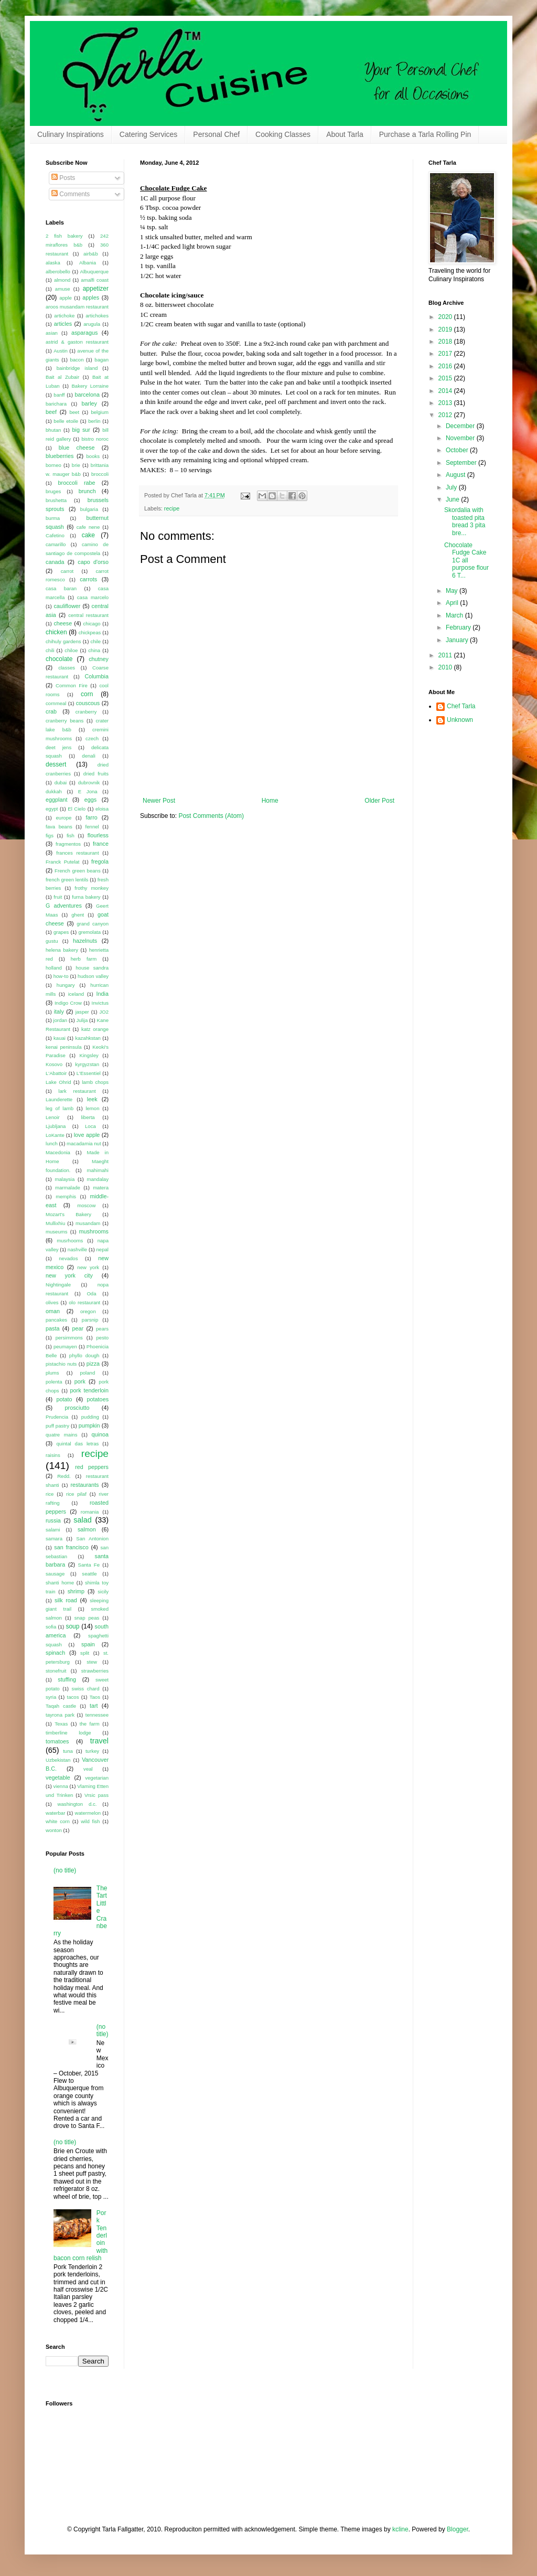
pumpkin (89, 1425)
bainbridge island (77, 368)
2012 (446, 415)
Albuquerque (94, 271)
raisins (53, 1455)
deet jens (58, 747)
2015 (446, 378)
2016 (446, 366)
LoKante (55, 1135)
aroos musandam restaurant (77, 307)
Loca (90, 1126)
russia (53, 1520)
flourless (98, 835)
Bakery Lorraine (90, 386)
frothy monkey (91, 888)
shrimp (76, 1591)
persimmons (69, 1337)
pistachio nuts (61, 1364)
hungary (66, 985)
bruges (53, 491)
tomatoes (57, 1741)
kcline (400, 2529)
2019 (446, 329)
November (461, 438)
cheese (62, 623)
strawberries (95, 1671)
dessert (56, 764)
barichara (56, 404)
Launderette (59, 1099)
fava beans (59, 826)
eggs (90, 799)
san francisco (71, 1547)
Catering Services (149, 134)
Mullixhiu (55, 1223)
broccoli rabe (76, 483)
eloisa (102, 809)
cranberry (86, 712)
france (101, 843)
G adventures (64, 905)
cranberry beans (64, 720)
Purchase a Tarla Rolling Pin (425, 134)
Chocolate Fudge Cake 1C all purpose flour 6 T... (466, 560)
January (458, 640)
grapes (61, 932)
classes (66, 667)
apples (90, 297)
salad (82, 1520)
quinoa (100, 1434)
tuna (68, 1751)
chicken (56, 632)
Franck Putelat (63, 862)
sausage (55, 1574)
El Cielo (76, 809)
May (452, 590)
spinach (55, 1652)
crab (51, 711)
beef (51, 412)
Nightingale (58, 1284)
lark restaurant (76, 1091)
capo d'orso (93, 562)
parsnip (90, 1320)
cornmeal (56, 703)
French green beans (78, 871)
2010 (446, 667)
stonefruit (56, 1671)
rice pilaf (76, 1494)
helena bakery (62, 950)
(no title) (64, 1870)
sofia (51, 1627)
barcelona (86, 394)
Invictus (100, 1003)
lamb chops (95, 1082)
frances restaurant (77, 853)
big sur (81, 430)
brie (76, 465)
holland (54, 968)
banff (59, 395)
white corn (58, 1821)
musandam (88, 1223)
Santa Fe (89, 1565)
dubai (61, 782)
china (94, 650)
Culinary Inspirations (70, 134)
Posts (63, 178)
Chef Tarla (461, 706)
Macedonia (58, 1152)
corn (87, 694)
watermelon (87, 1813)
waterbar (55, 1813)
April (453, 602)
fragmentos (68, 844)
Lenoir (53, 1117)
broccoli (100, 474)
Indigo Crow (68, 1003)
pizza (93, 1363)
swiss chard (86, 1688)
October (458, 450)
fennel (92, 826)
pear (77, 1328)
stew (92, 1662)
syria (51, 1697)
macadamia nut (84, 1143)
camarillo (56, 544)
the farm (90, 1724)
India (102, 994)
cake (88, 535)
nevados (68, 1258)
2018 (446, 341)
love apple (87, 1135)
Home (270, 800)
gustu (52, 941)
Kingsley (89, 1055)
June (453, 499)
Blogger (457, 2529)
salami (53, 1529)
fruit (57, 897)
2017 (446, 353)
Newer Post (159, 800)
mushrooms (94, 1231)
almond (62, 280)
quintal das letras (77, 1443)
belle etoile (65, 421)
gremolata (89, 932)
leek (92, 1099)
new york (88, 1267)
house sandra (92, 968)
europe (63, 818)
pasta (52, 1328)
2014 (446, 391)
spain (88, 1644)
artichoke (64, 315)
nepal (102, 1249)
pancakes (56, 1320)
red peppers (92, 1467)
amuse (62, 289)
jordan (60, 1020)
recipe (171, 508)
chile (95, 641)
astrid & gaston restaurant (77, 342)
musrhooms (70, 1240)
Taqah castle (61, 1706)
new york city (69, 1275)
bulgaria (89, 509)
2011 (446, 655)
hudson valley (93, 976)
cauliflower (66, 606)
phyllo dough (84, 1355)
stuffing (67, 1679)
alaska (53, 262)
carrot (67, 571)
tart (94, 1705)
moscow (86, 1205)
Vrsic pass (96, 1795)
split (84, 1653)
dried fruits (96, 773)
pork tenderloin (89, 1390)
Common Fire (72, 685)
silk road (66, 1600)
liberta (88, 1117)
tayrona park (60, 1715)
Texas (61, 1724)
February (459, 627)
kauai (59, 1038)
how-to (61, 976)
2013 (446, 403)
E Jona (88, 791)
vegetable (58, 1777)
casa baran (61, 588)
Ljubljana (56, 1126)
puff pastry (57, 1426)
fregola (100, 861)
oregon (88, 1311)
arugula (91, 324)
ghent (77, 915)
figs (49, 835)
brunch (87, 491)
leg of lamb (59, 1108)
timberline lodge (68, 1733)
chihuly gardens (63, 641)
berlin (94, 421)
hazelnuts (85, 941)
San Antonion (92, 1538)
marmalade (67, 1187)
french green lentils (67, 879)
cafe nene (88, 527)
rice (49, 1494)
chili (50, 650)
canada (55, 562)
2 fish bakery (64, 236)
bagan (101, 360)
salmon (87, 1529)
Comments (70, 194)
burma (53, 518)
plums (52, 1373)
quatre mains (61, 1435)
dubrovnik (89, 782)
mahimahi (98, 1170)
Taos (95, 1697)
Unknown (460, 719)
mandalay (98, 1179)
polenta (54, 1382)
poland (87, 1373)
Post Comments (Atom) (211, 815)
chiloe (71, 650)
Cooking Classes (282, 134)
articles (63, 324)
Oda (91, 1293)
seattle (89, 1574)
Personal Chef (216, 134)
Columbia (96, 676)
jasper (82, 1012)
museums (57, 1231)
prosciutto (77, 1407)
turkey (92, 1751)
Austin (60, 351)
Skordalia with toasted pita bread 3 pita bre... (464, 521)
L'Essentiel (89, 1073)
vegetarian (97, 1778)
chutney (99, 659)
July (452, 487)
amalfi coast (95, 280)
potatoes (98, 1399)
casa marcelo (93, 597)
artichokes (97, 315)
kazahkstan (88, 1038)
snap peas (87, 1618)
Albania (87, 262)
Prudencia (57, 1417)
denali (88, 756)
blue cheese (77, 447)
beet (74, 412)
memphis (66, 1196)
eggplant (56, 799)
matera (101, 1187)
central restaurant (88, 615)
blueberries (59, 456)
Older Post (379, 800)
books (93, 456)
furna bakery (86, 897)
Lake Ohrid (58, 1082)
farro (92, 817)
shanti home (60, 1582)
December (461, 426)
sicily (103, 1591)
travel (99, 1741)
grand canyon (93, 924)
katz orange (95, 1029)
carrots (88, 579)
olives (52, 1302)
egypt (52, 809)
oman (53, 1311)
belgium (100, 412)
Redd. (64, 1476)
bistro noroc (95, 439)
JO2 (104, 1012)
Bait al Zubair (62, 377)
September (462, 462)
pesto (102, 1337)
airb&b (90, 254)
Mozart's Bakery (68, 1214)
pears (102, 1329)
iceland (76, 994)
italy (59, 1011)
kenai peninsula (64, 1047)
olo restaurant (84, 1302)
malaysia (64, 1179)
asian (52, 333)
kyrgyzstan (87, 1064)
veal (88, 1769)
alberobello (58, 271)
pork (79, 1381)
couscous (88, 703)
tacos (73, 1697)
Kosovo (54, 1064)
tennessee (97, 1715)
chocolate (59, 659)
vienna (60, 1786)
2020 (446, 317)
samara (54, 1538)
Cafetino (55, 535)
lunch (52, 1143)
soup (72, 1626)
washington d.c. (77, 1804)
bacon (76, 360)
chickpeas (90, 632)
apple (65, 298)
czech (92, 738)
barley (89, 403)
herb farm (83, 959)
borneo (53, 465)
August (456, 474)
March (455, 615)
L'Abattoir (56, 1073)
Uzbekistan (58, 1760)
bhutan (53, 430)
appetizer (96, 288)
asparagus (84, 332)
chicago (92, 623)
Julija (82, 1020)
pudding (90, 1417)
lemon (92, 1108)
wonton (54, 1830)
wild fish (90, 1821)
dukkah (54, 791)
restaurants (84, 1485)
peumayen (65, 1346)
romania (90, 1512)
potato (64, 1399)
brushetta (56, 500)
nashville (77, 1249)
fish (70, 835)
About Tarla (344, 134)
